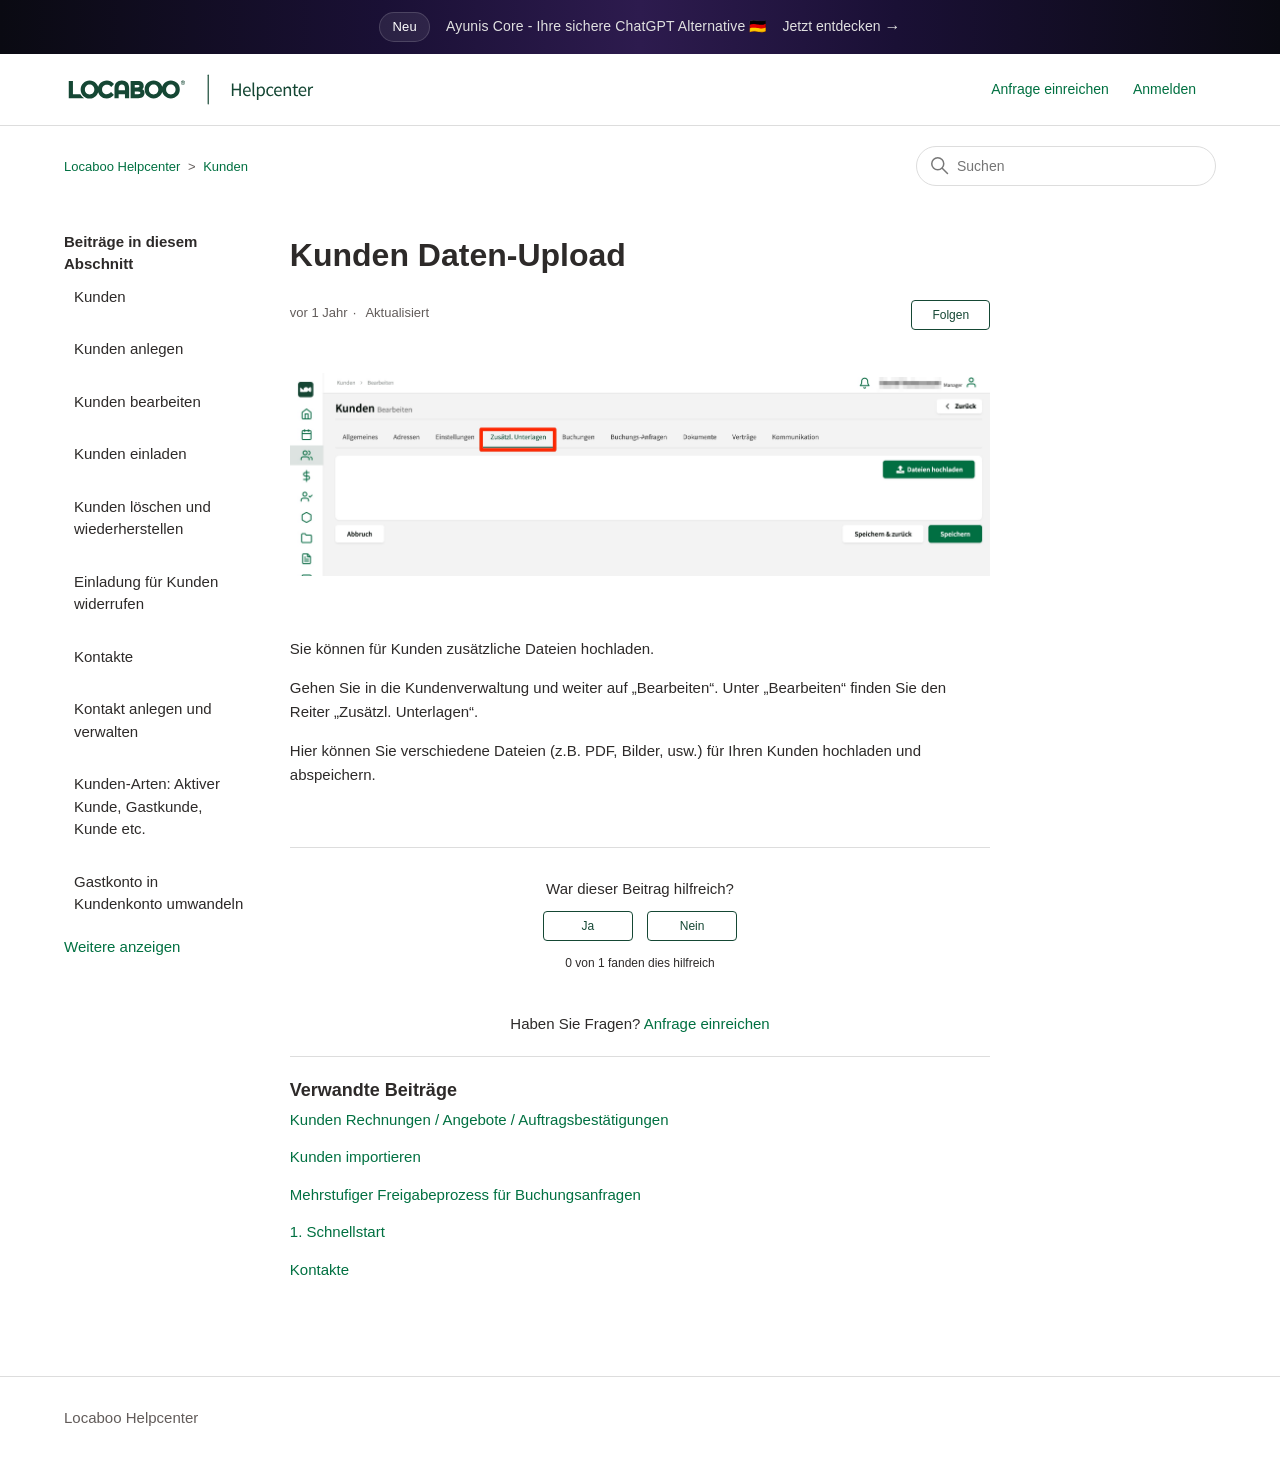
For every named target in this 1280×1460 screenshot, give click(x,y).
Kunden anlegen (128, 348)
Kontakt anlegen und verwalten (143, 720)
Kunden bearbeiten (137, 401)
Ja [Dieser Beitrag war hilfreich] (588, 926)
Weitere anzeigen (122, 946)
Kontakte (103, 656)
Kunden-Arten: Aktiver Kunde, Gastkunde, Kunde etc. (147, 806)
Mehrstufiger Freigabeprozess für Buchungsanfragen (465, 1194)
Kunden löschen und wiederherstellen (142, 518)
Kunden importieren (355, 1156)
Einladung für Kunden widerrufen (146, 593)
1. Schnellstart (337, 1231)
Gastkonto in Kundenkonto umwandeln (158, 893)
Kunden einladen (130, 453)
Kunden (225, 166)
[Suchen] (1066, 166)
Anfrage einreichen (1050, 89)
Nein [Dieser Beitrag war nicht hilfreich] (692, 926)
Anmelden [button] (1164, 89)
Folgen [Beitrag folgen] (950, 315)
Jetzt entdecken (842, 27)
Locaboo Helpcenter (122, 166)
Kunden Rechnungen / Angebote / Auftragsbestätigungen (479, 1119)
